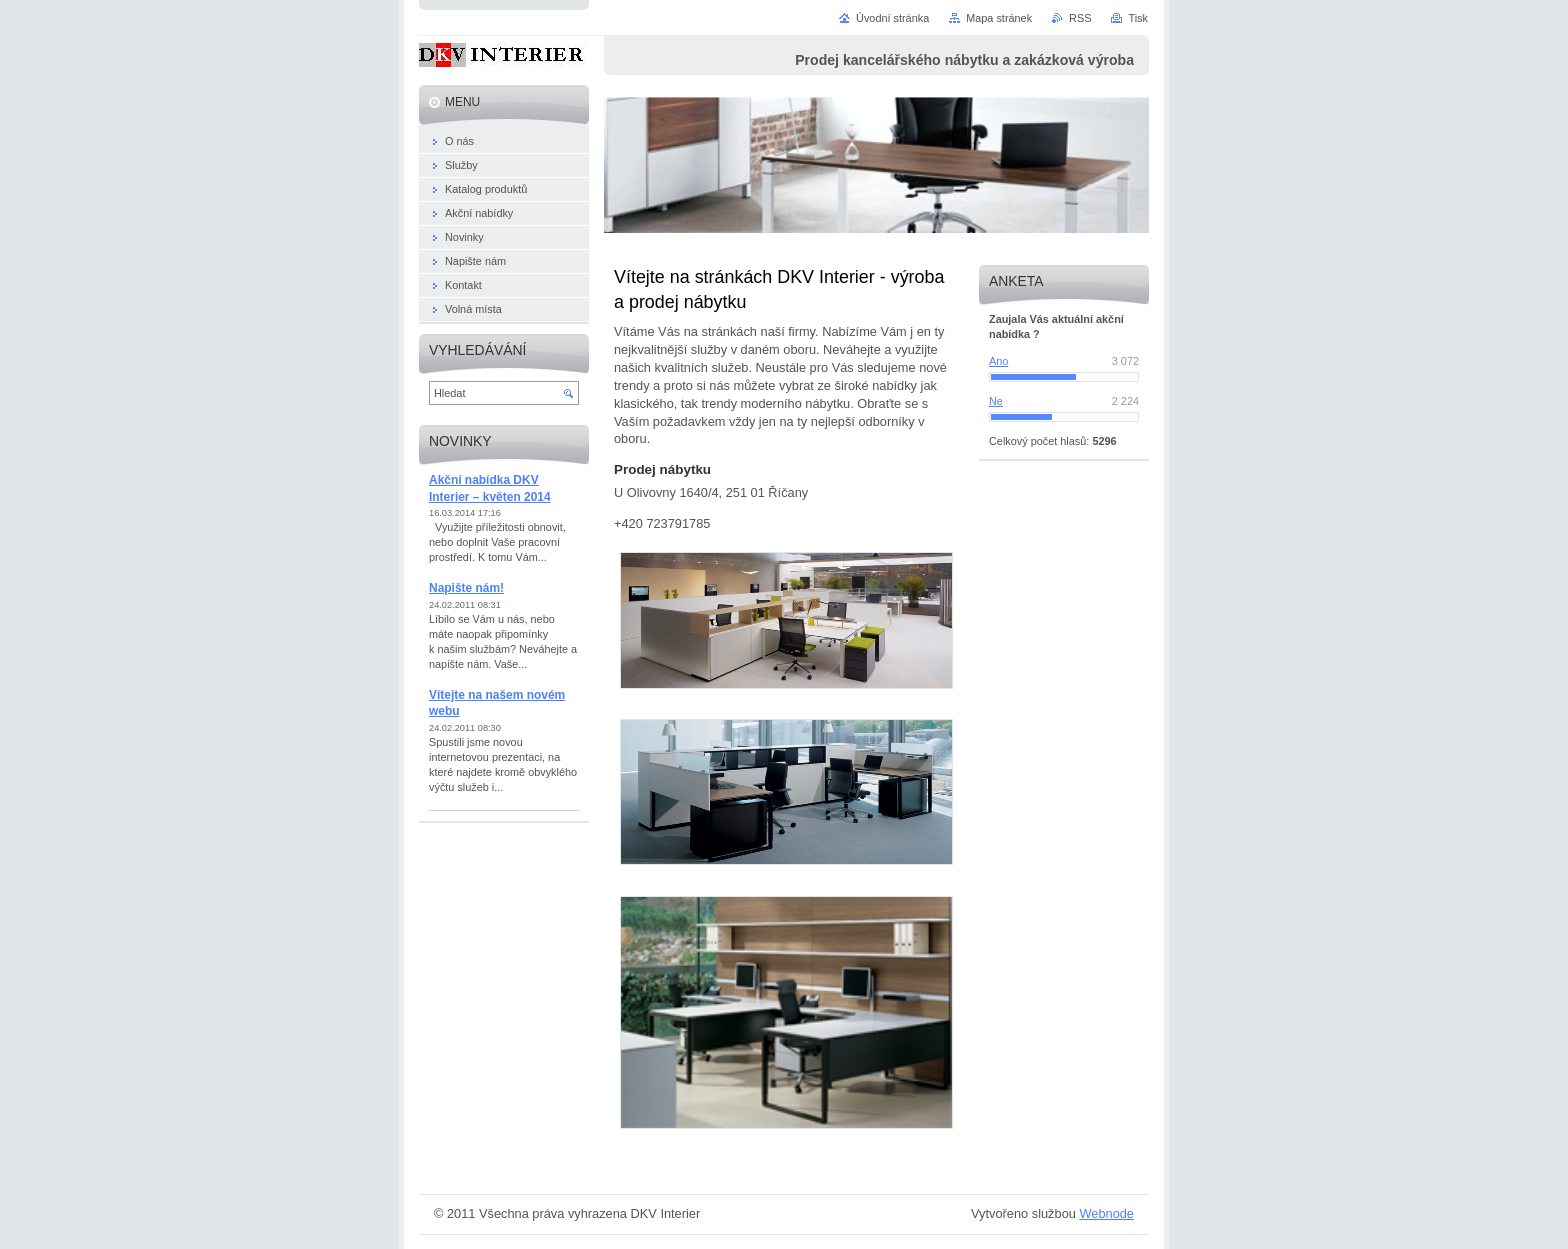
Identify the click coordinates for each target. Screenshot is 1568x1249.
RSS (1080, 18)
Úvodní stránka (892, 18)
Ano (998, 361)
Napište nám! (466, 588)
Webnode (1106, 1213)
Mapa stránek (999, 18)
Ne (996, 401)
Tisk (1138, 18)
